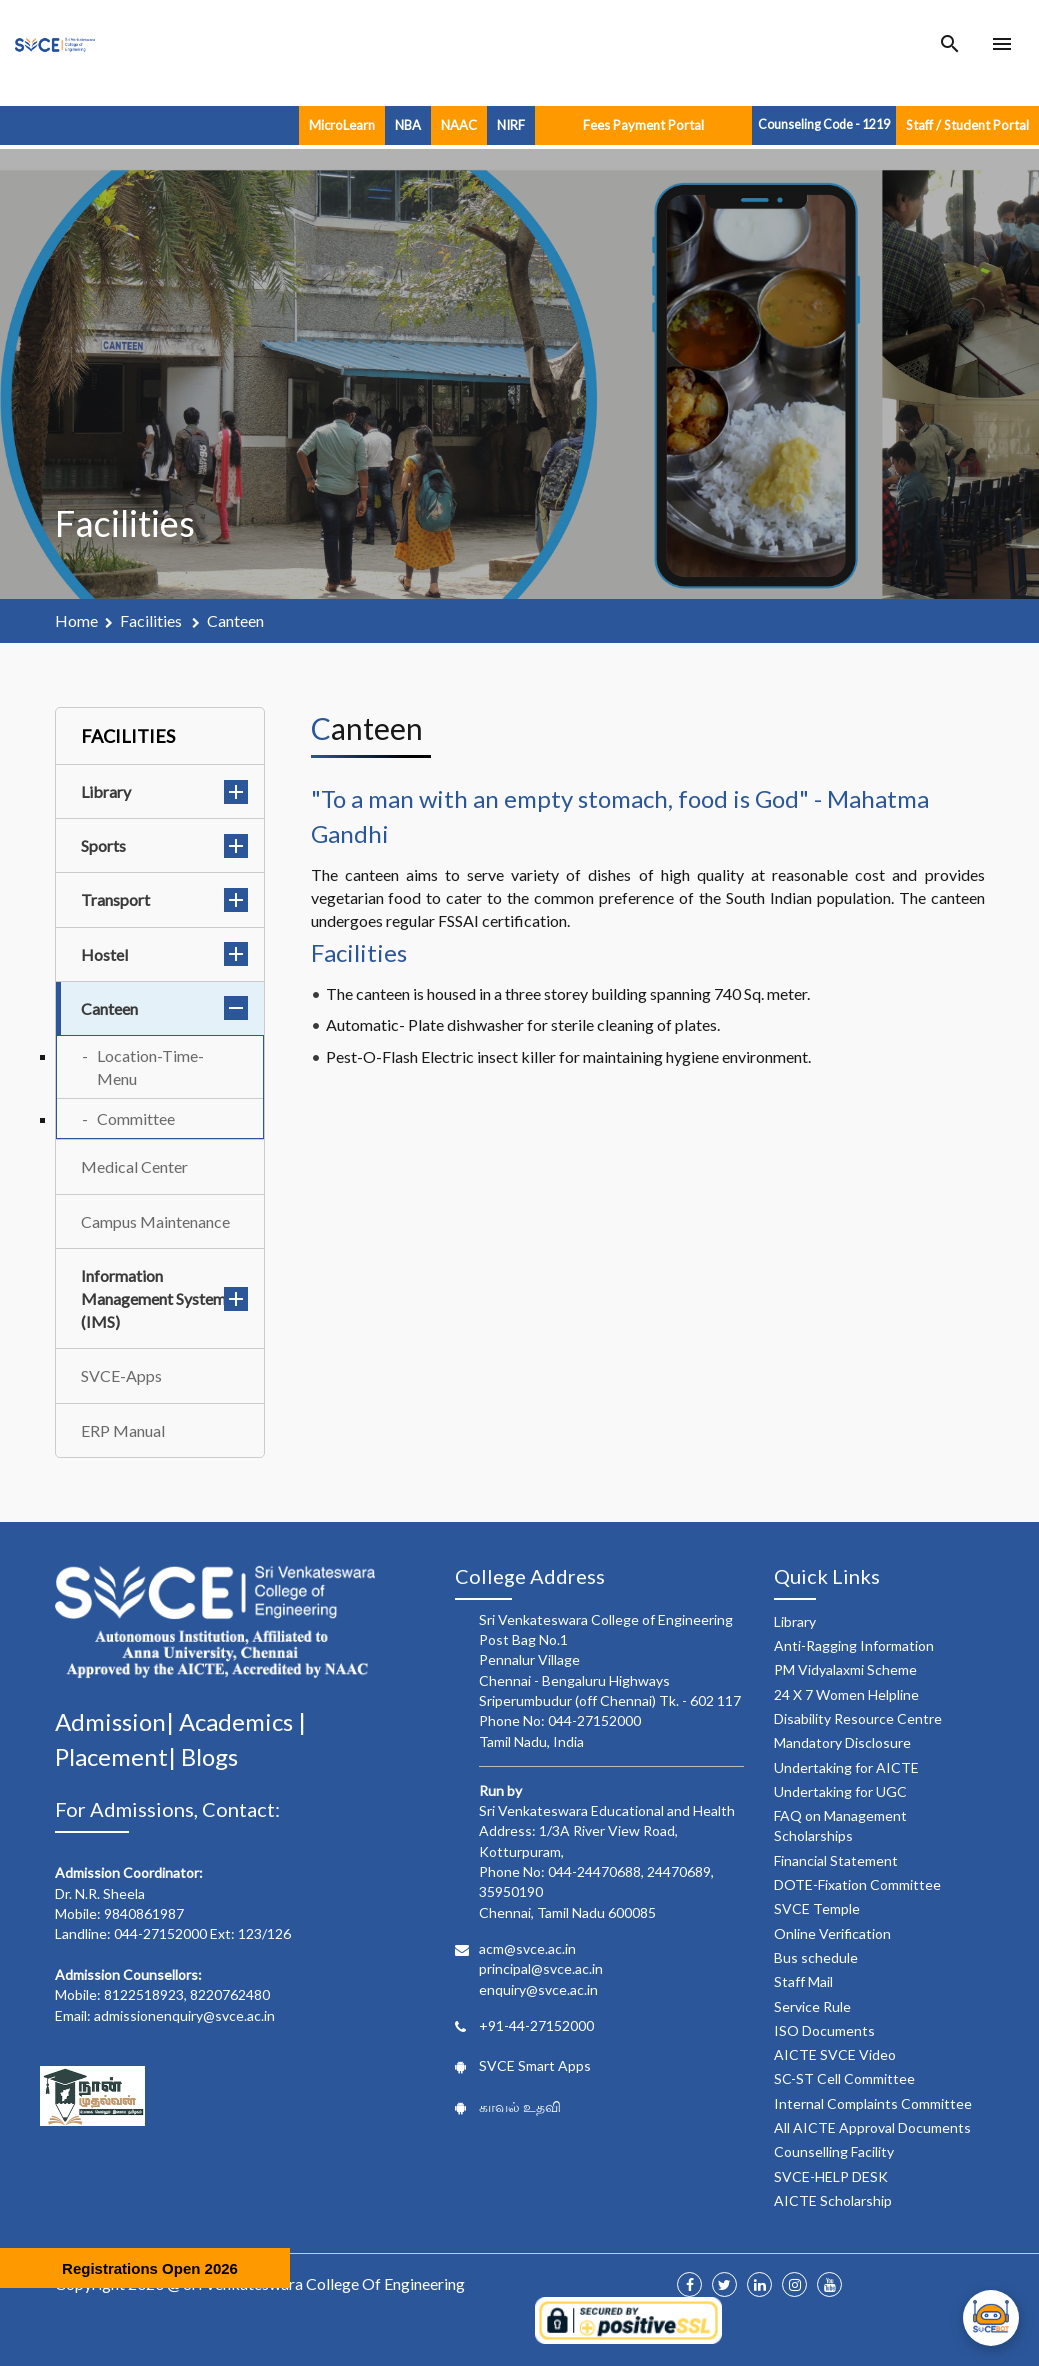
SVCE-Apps (121, 1375)
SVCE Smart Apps (535, 2065)
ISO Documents (824, 2030)
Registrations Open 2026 (150, 2268)
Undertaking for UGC (840, 1791)
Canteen (164, 1008)
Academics (238, 1721)
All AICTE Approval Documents (872, 2127)
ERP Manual (123, 1430)
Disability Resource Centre (858, 1718)
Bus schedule (816, 1957)
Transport (164, 899)
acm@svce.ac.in (527, 1948)
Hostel (164, 954)
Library (164, 791)
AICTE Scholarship (833, 2200)
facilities (152, 620)
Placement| (118, 1756)
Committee (136, 1118)
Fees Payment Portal (643, 125)
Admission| (117, 1721)
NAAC (459, 125)
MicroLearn (342, 125)
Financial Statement (836, 1860)
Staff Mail (803, 1981)
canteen (235, 620)
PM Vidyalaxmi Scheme (845, 1669)
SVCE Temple (817, 1908)
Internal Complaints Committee (873, 2103)
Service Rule (812, 2006)
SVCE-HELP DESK (831, 2176)
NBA (408, 125)
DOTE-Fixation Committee (857, 1884)
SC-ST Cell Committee (844, 2078)
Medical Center (134, 1166)
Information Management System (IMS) (164, 1299)
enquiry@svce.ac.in (538, 1989)
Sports (164, 845)
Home (76, 620)
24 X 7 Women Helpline (846, 1694)
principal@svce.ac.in (541, 1968)
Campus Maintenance (155, 1221)
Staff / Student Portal (967, 125)
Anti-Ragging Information (854, 1645)
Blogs (209, 1756)
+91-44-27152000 (536, 2025)
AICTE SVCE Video (835, 2054)
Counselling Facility (834, 2151)
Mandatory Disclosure (842, 1742)
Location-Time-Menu (150, 1067)
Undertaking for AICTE (846, 1767)
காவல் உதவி (520, 2106)
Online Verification (832, 1933)
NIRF (511, 125)
